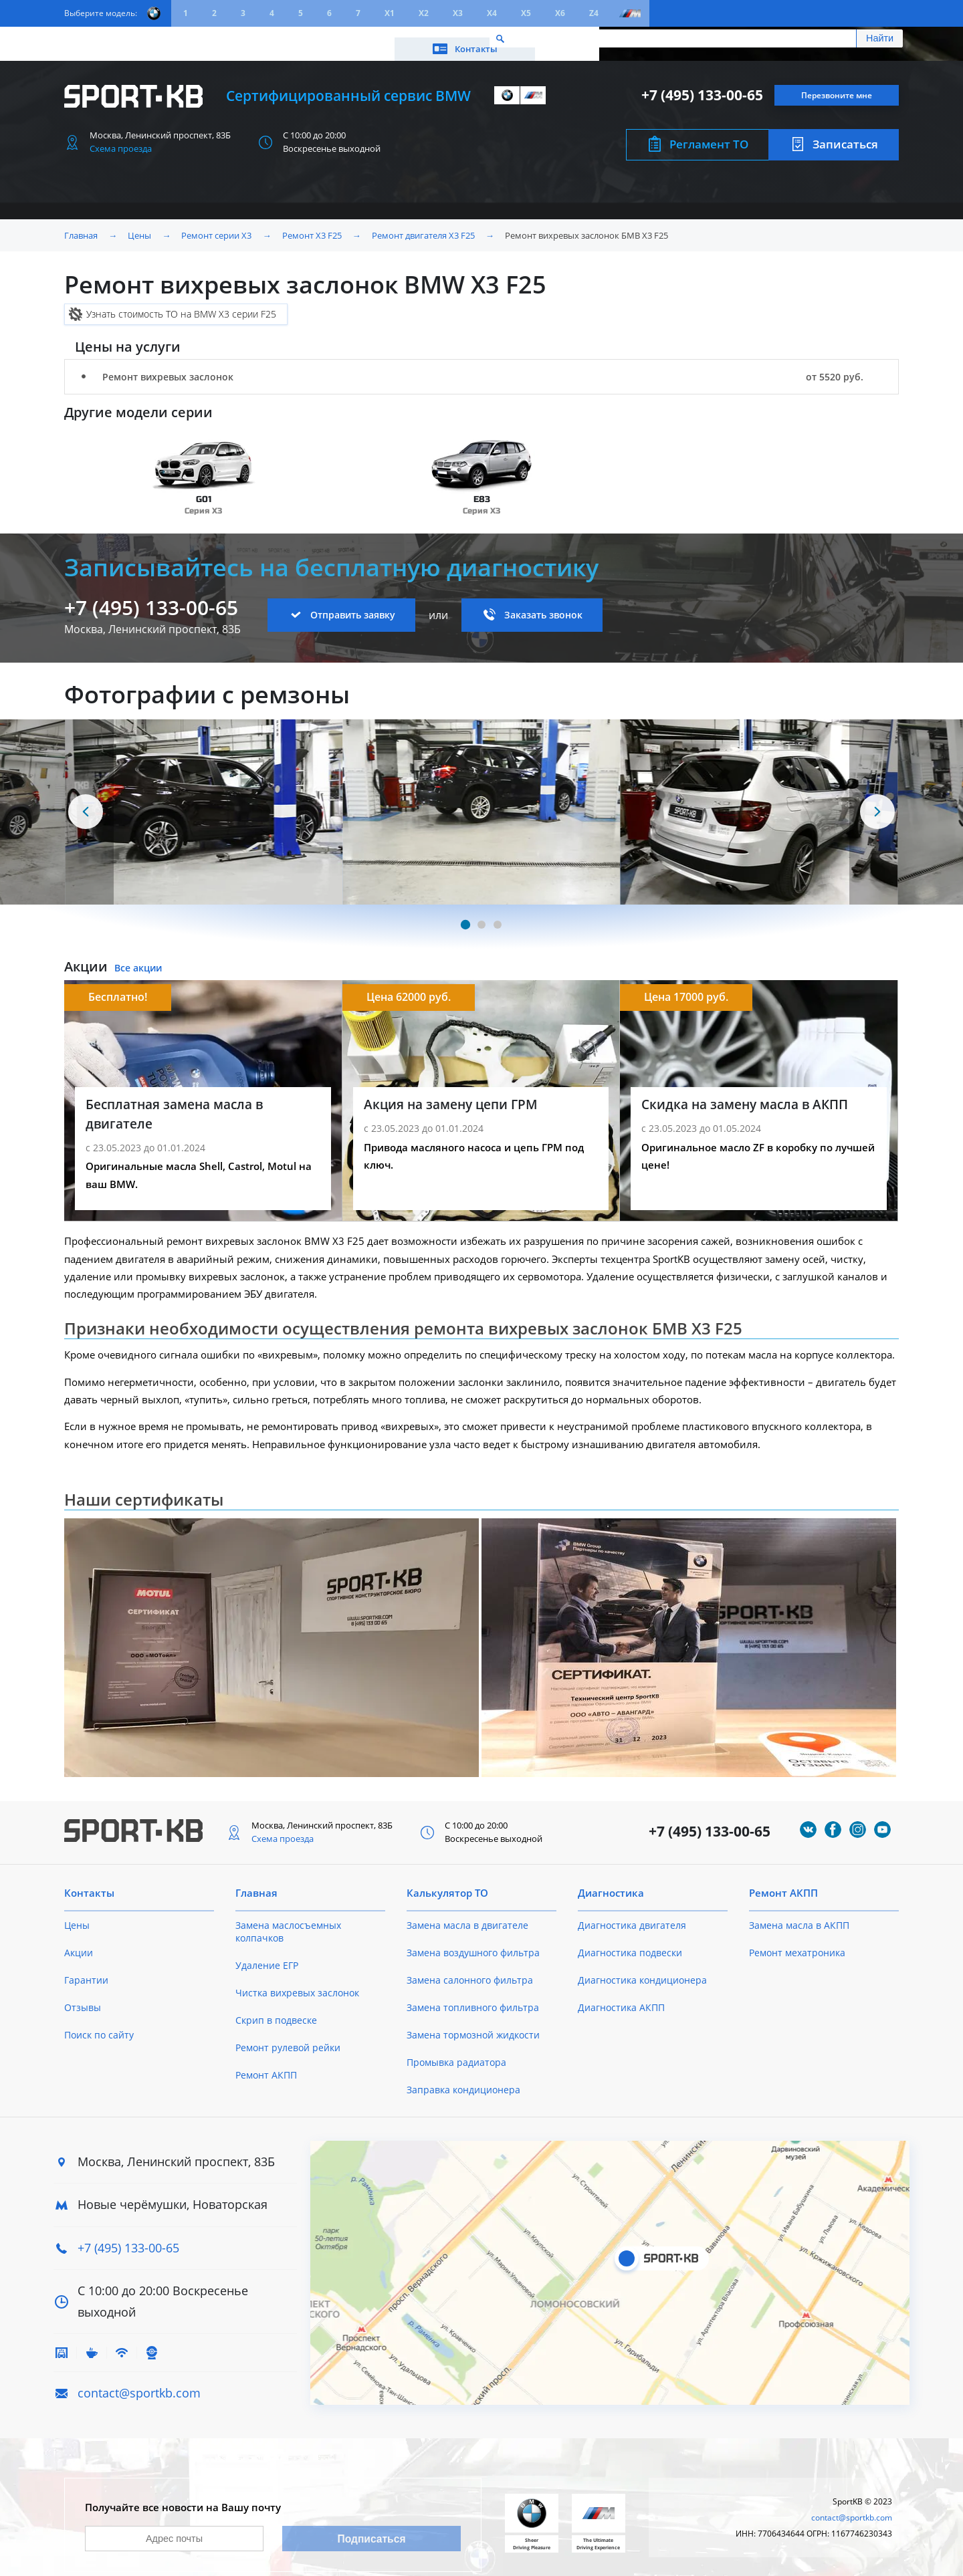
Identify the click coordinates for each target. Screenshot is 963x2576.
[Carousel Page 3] (498, 915)
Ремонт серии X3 (216, 226)
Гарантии (86, 1970)
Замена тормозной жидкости (473, 2025)
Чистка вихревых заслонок (297, 1983)
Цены (139, 38)
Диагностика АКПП (621, 1998)
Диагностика (611, 1883)
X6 (560, 13)
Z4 (594, 13)
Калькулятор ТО (262, 38)
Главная (81, 226)
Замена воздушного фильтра (473, 1943)
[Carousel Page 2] (481, 915)
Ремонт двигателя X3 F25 (423, 226)
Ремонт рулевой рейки (287, 2038)
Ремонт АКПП (266, 2065)
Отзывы (82, 1998)
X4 (492, 13)
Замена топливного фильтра (473, 1998)
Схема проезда (121, 139)
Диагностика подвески (630, 1943)
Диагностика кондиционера (642, 1970)
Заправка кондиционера (463, 2080)
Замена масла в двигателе (467, 1915)
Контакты (838, 38)
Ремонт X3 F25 (312, 226)
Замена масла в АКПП (799, 1915)
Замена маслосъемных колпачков (288, 1922)
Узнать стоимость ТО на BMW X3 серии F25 (181, 304)
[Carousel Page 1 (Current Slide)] (465, 915)
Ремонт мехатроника (797, 1943)
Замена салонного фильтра (470, 1970)
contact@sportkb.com (139, 2384)
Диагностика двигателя (632, 1915)
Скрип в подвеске (276, 2010)
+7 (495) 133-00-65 (702, 86)
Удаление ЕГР (266, 1956)
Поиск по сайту (99, 2025)
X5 (526, 13)
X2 (424, 13)
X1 (390, 13)
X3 (458, 13)
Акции (188, 38)
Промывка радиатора (456, 2052)
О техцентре (351, 38)
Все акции (138, 958)
